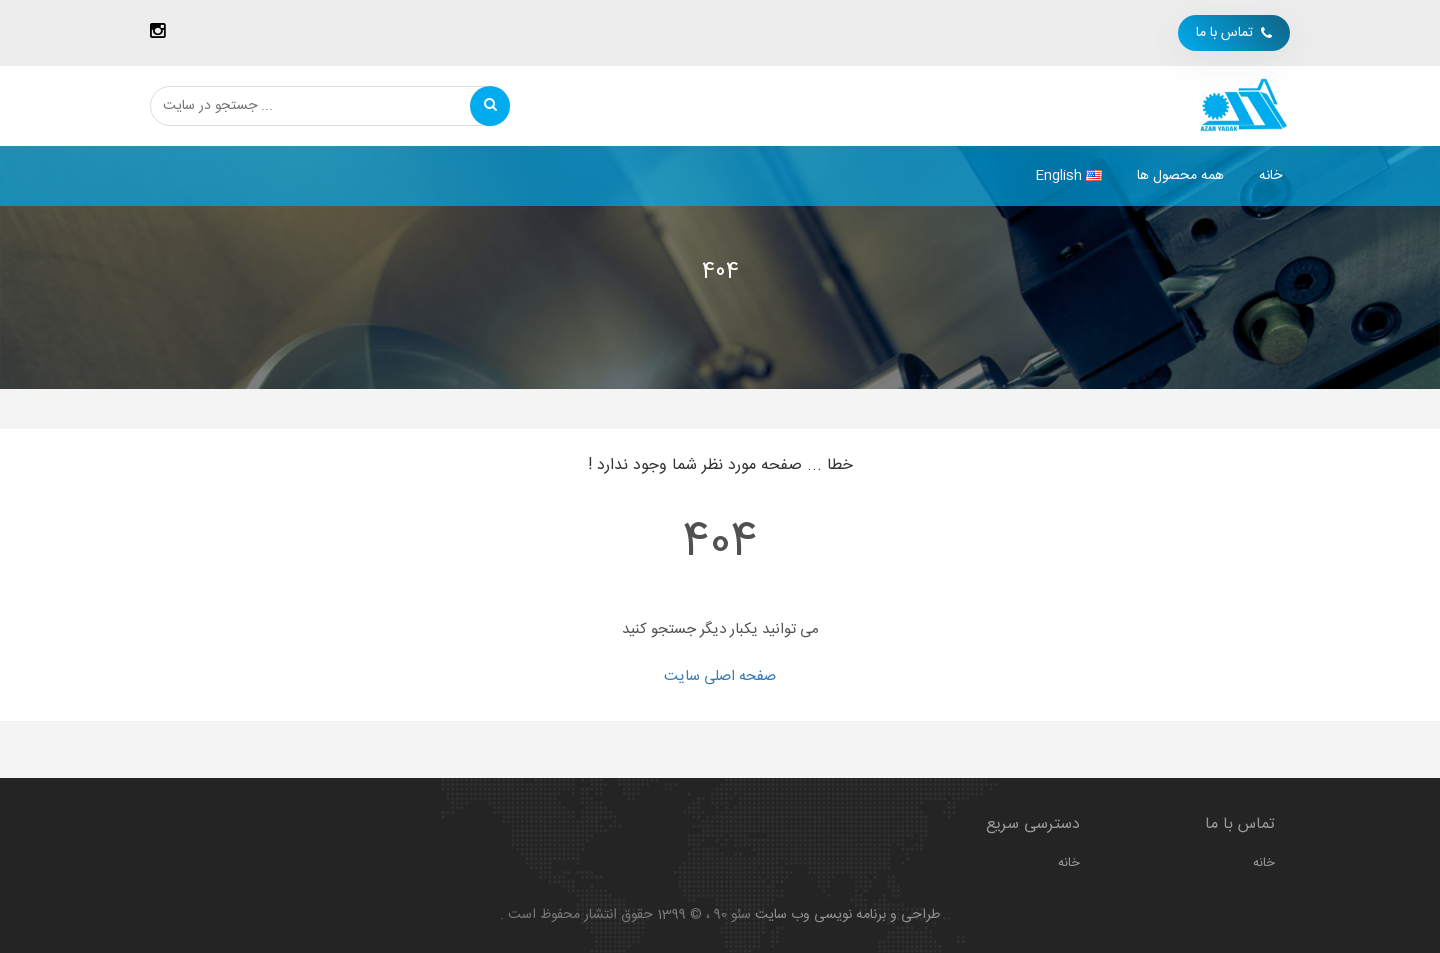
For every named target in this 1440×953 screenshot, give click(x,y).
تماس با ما (1234, 33)
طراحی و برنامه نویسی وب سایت (847, 915)
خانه (1270, 176)
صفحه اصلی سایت (720, 676)
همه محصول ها (1180, 176)
